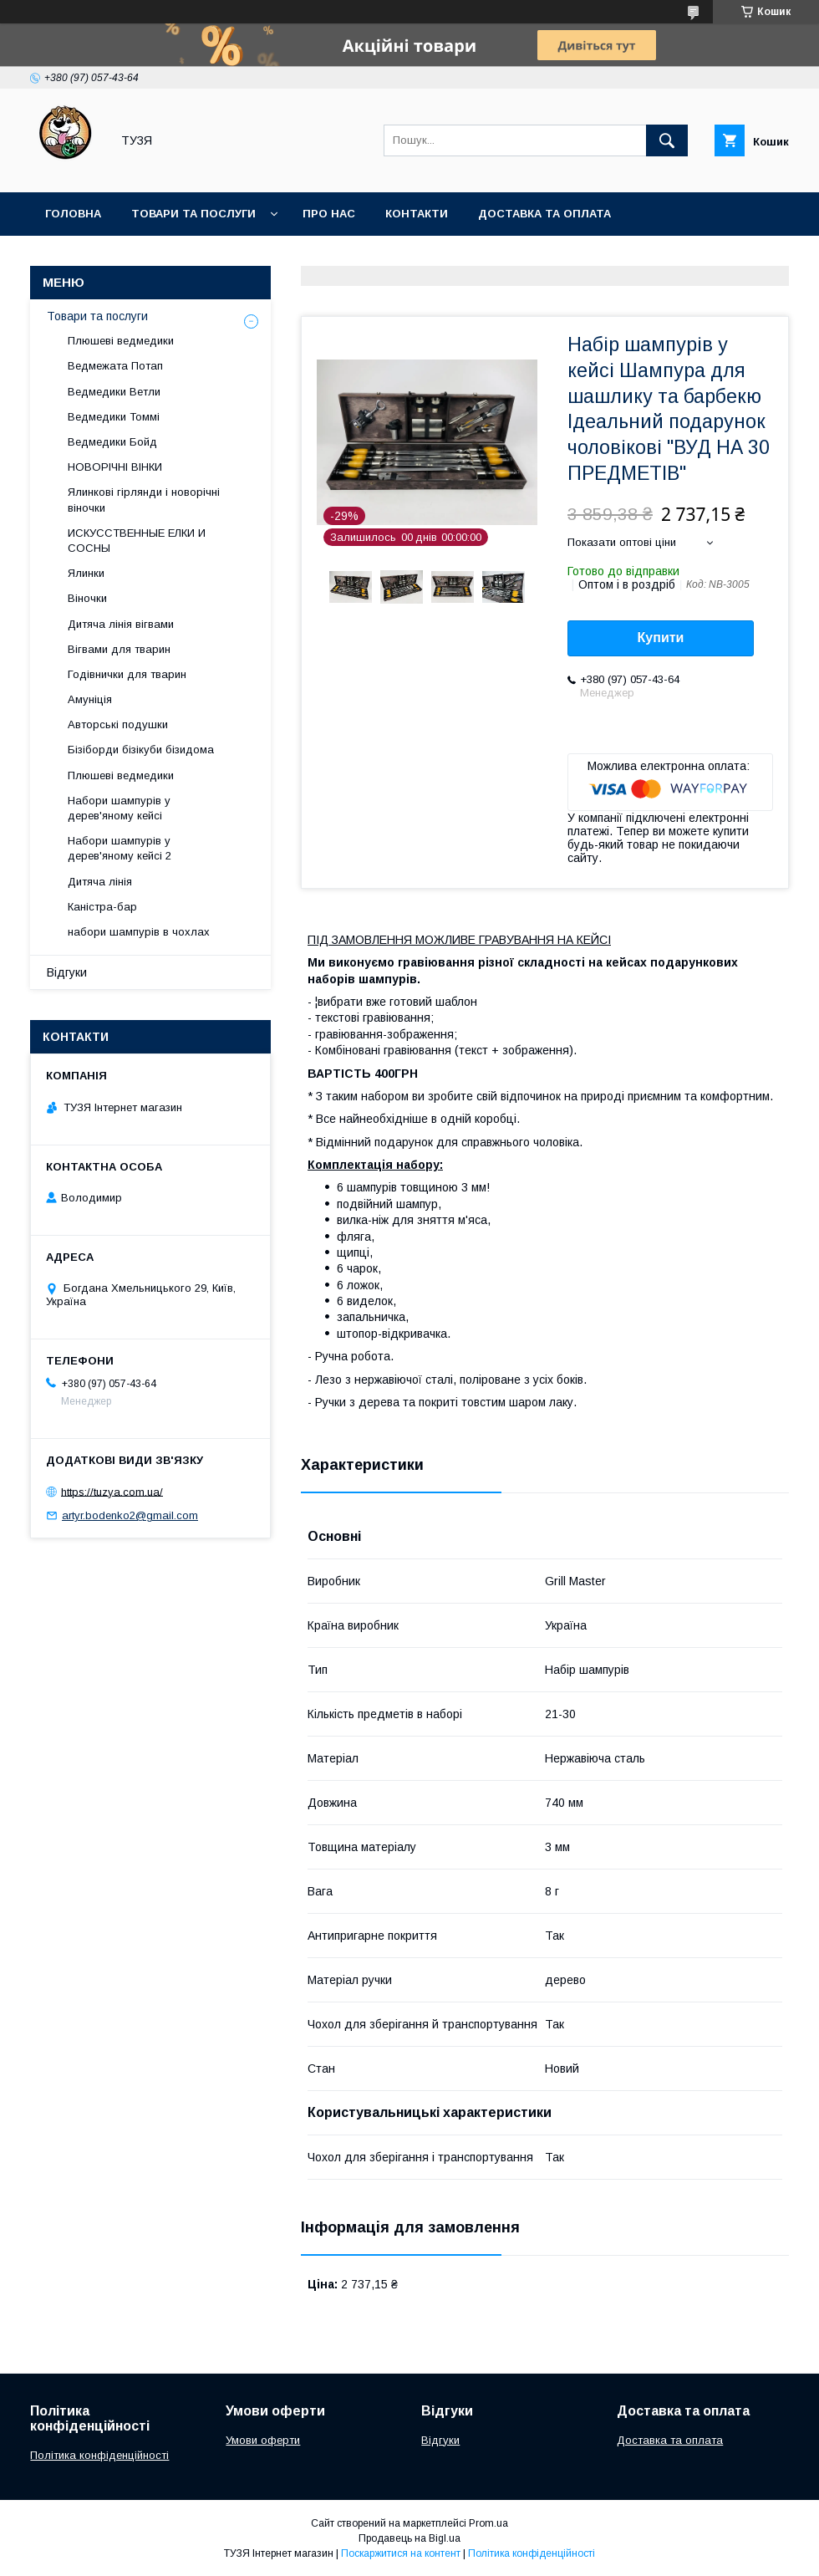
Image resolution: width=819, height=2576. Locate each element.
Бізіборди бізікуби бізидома (141, 749)
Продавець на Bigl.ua (409, 2538)
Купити (661, 637)
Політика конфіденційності (99, 2455)
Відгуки (67, 972)
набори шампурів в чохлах (139, 932)
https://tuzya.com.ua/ (112, 1491)
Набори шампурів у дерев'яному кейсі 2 (119, 848)
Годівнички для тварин (127, 674)
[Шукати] (667, 140)
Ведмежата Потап (115, 366)
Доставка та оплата (544, 213)
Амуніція (90, 699)
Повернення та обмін (115, 257)
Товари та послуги (193, 213)
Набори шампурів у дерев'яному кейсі (119, 808)
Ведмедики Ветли (114, 391)
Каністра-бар (102, 906)
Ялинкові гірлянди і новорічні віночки (144, 499)
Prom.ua (488, 2523)
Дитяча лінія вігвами (121, 624)
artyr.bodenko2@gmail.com (130, 1515)
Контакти (416, 213)
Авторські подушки (118, 724)
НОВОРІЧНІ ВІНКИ (115, 467)
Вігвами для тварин (119, 649)
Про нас (329, 213)
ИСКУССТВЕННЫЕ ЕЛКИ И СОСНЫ (137, 540)
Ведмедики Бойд (112, 442)
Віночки (87, 598)
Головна (73, 213)
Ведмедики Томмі (114, 417)
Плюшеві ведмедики (121, 340)
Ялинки (86, 573)
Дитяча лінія (100, 881)
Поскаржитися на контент (400, 2553)
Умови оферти (263, 2440)
